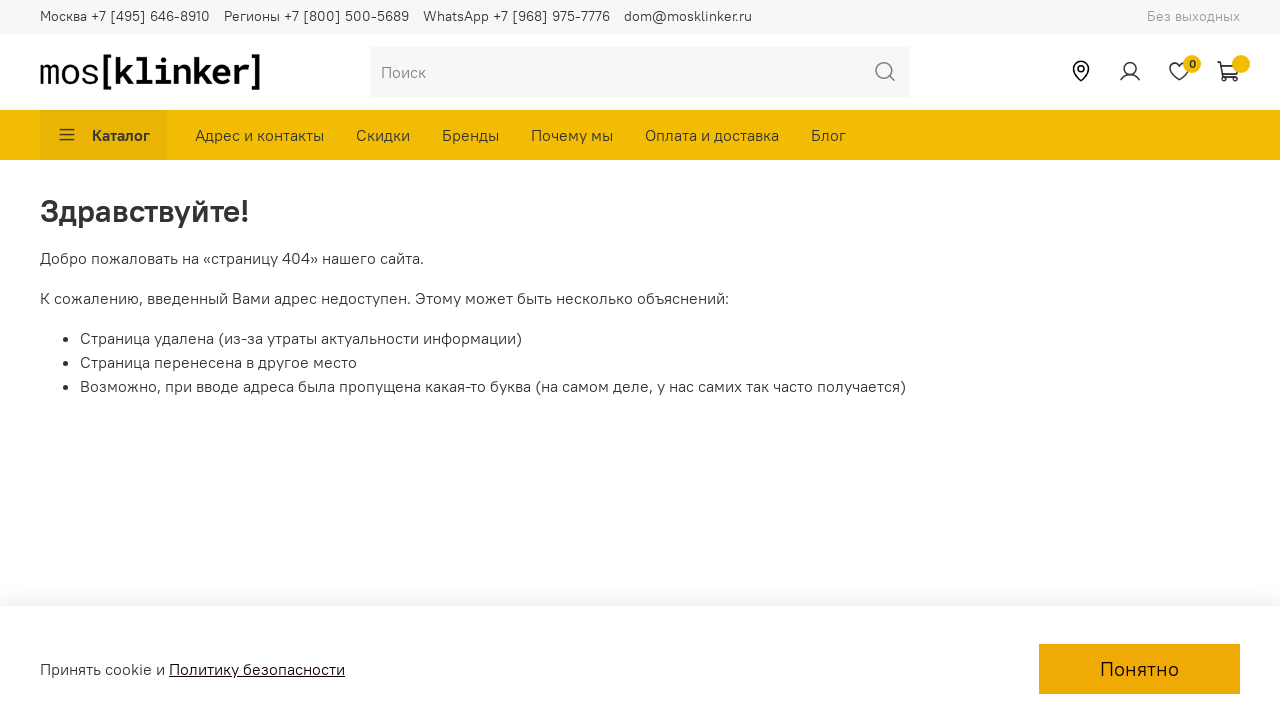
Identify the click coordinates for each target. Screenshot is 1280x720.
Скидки (383, 135)
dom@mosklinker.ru (688, 16)
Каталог (103, 135)
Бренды (470, 135)
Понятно (1139, 668)
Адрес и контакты (259, 135)
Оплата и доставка (712, 135)
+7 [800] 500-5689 (346, 16)
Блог (828, 135)
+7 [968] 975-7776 (551, 16)
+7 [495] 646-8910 (150, 16)
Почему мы (572, 135)
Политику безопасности (257, 669)
